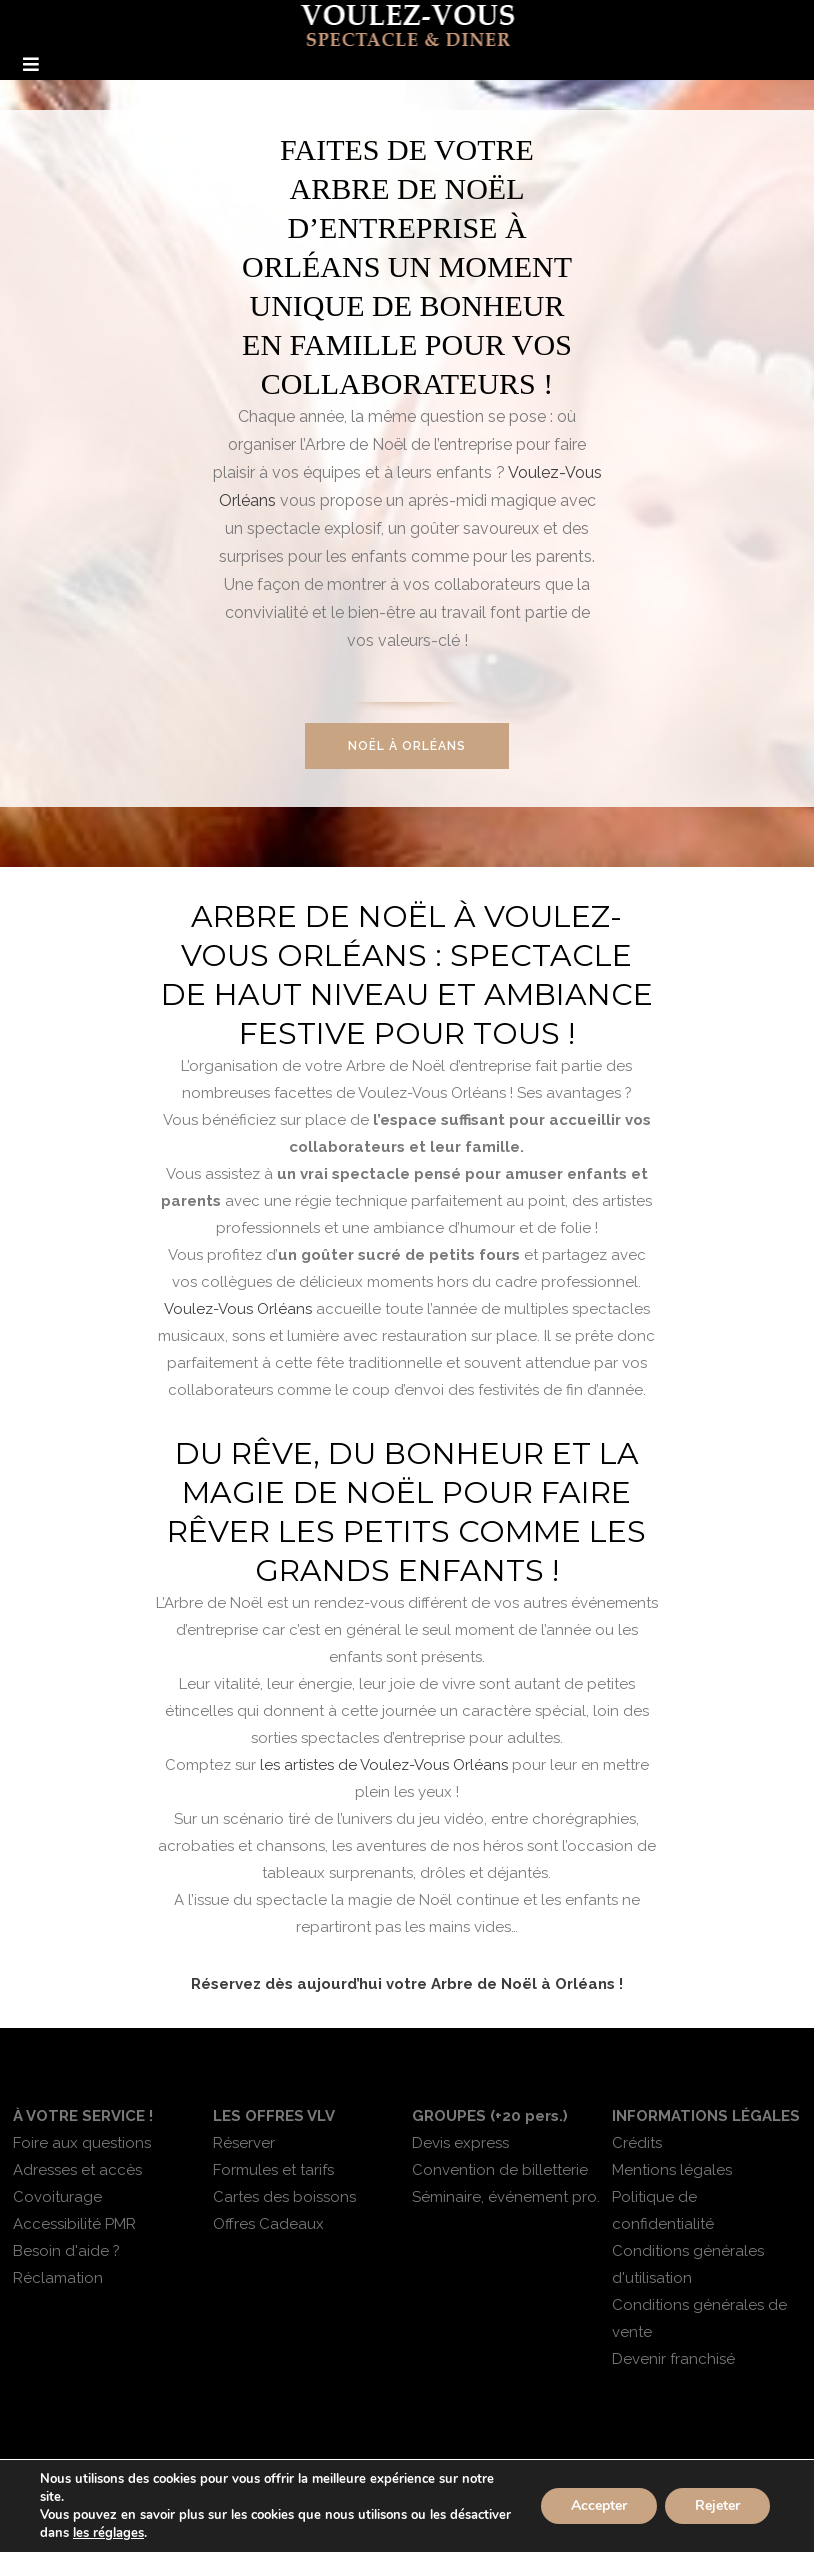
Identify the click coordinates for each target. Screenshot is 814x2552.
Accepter (599, 2505)
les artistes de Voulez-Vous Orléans (384, 1765)
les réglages (108, 2533)
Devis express (460, 2143)
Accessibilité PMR (74, 2224)
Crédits (637, 2143)
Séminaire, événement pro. (506, 2197)
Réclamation (58, 2278)
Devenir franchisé (673, 2359)
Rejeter (717, 2505)
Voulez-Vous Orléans (238, 1309)
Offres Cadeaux (268, 2224)
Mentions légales (672, 2170)
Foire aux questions (82, 2143)
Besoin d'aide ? (66, 2251)
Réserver (244, 2143)
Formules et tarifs (273, 2170)
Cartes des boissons (284, 2197)
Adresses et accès (77, 2170)
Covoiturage (57, 2197)
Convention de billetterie (500, 2170)
